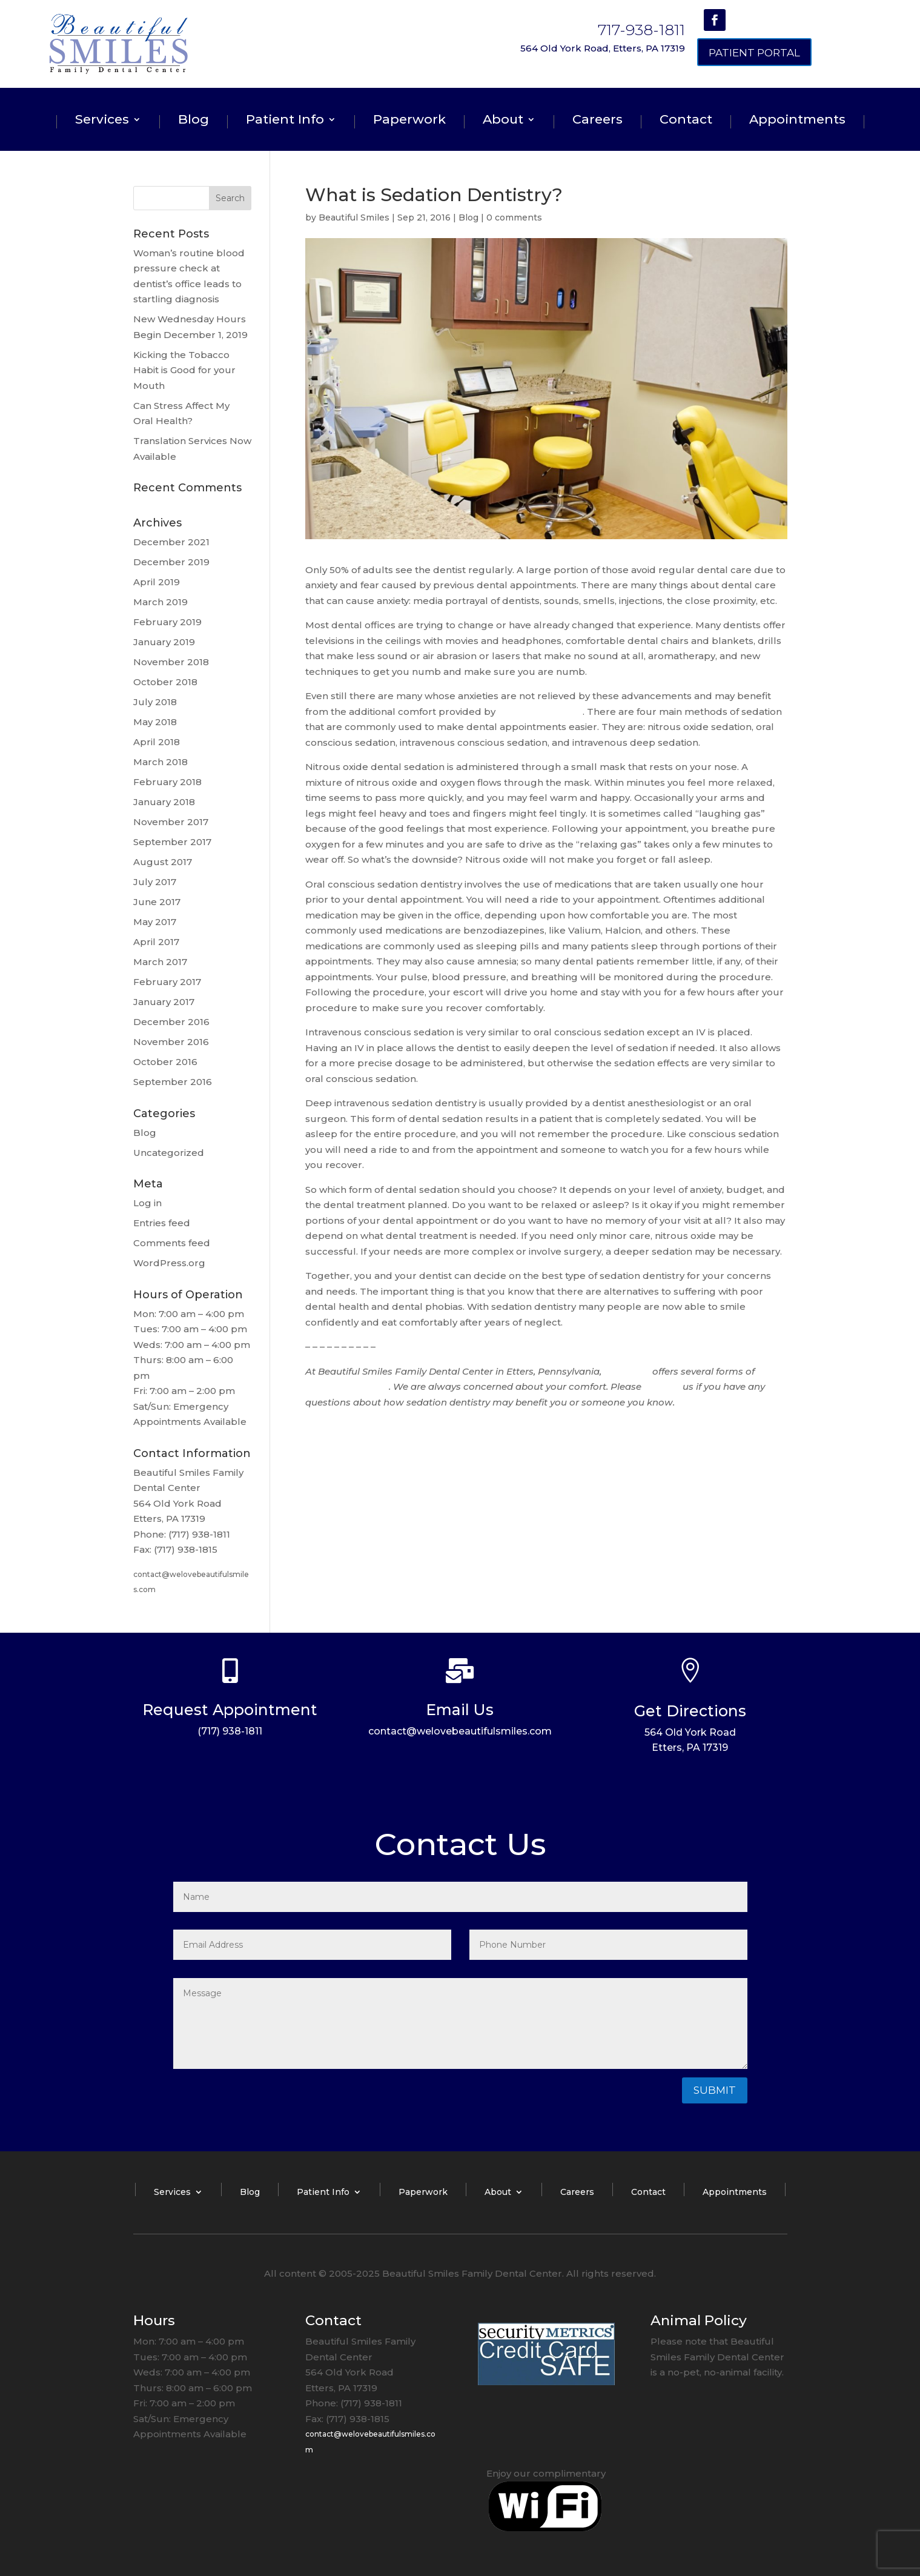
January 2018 (164, 802)
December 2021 (171, 542)
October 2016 (165, 1061)
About (503, 121)
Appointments (797, 121)
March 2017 (160, 962)
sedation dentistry (540, 711)
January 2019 (164, 642)
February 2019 (167, 622)
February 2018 (167, 782)
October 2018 (165, 682)
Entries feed (161, 1223)
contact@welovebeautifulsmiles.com (460, 1731)
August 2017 (162, 862)
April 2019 (156, 582)
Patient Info (285, 121)
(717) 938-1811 (229, 1731)
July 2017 (154, 882)
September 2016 (172, 1081)
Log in (147, 1203)
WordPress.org (169, 1263)
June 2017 (156, 902)
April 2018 (156, 742)
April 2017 (156, 942)
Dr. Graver (627, 1371)
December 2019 (171, 562)
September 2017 (172, 842)
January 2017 (163, 1001)
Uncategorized (168, 1152)
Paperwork (409, 121)
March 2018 (160, 762)
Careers (597, 121)
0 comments (514, 217)
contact (662, 1386)
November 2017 (170, 822)
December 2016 (171, 1021)
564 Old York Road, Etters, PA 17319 (602, 48)
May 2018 (155, 722)
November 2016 (171, 1041)
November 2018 (171, 662)
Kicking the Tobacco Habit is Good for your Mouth (184, 370)
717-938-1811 (641, 30)
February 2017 (167, 982)
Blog (193, 121)
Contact (686, 121)
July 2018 (155, 702)
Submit (714, 2090)
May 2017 (154, 922)
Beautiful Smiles (354, 217)
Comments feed (171, 1243)
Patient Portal (754, 53)
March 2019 (160, 602)
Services (102, 121)
